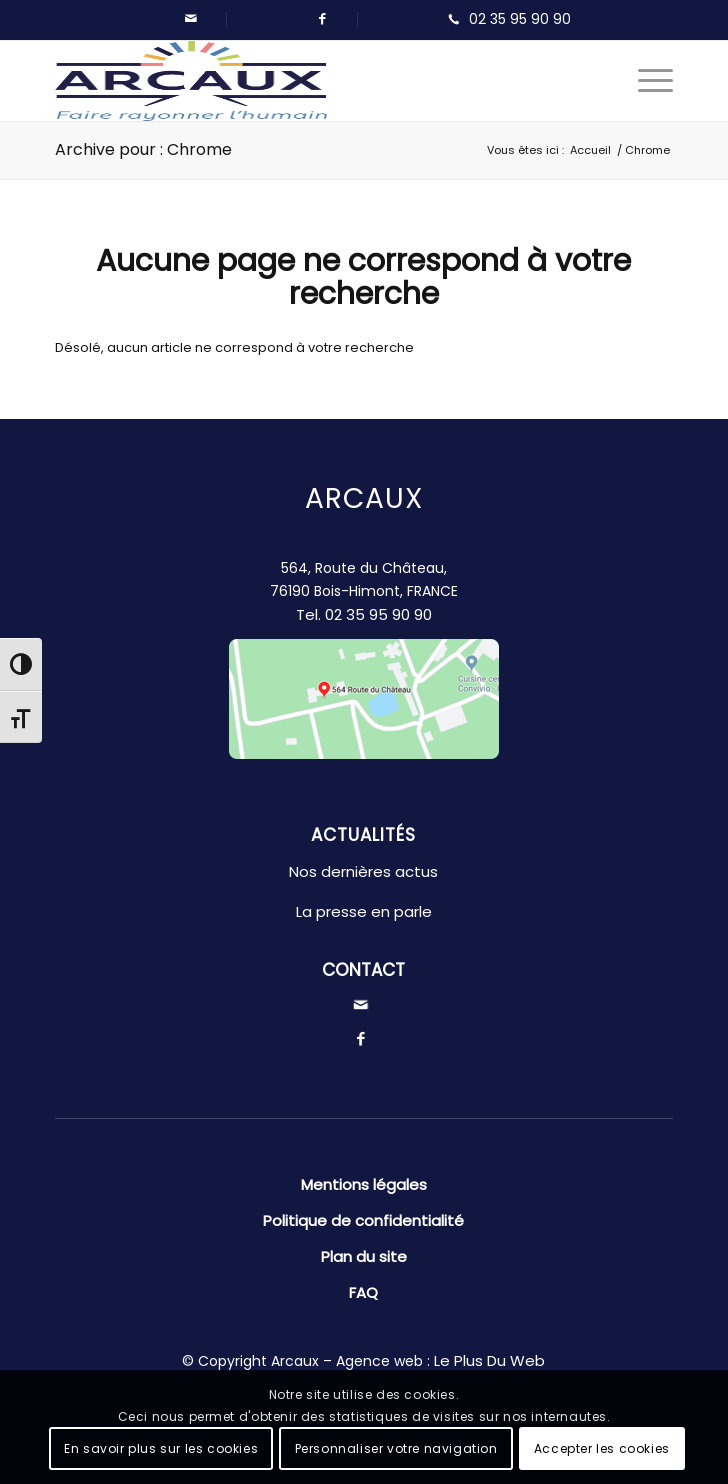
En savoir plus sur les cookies (161, 1448)
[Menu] (645, 81)
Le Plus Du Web (489, 1360)
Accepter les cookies (602, 1448)
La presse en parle (364, 911)
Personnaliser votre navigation (396, 1448)
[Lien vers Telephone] (505, 19)
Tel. (364, 614)
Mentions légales (364, 1184)
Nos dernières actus (363, 871)
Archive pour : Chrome (143, 149)
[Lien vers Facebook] (322, 19)
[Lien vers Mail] (191, 19)
